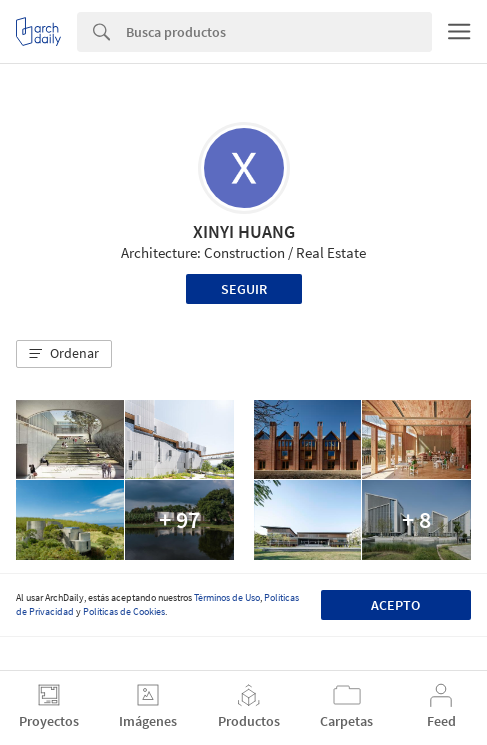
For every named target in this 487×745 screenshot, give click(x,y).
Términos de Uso (227, 597)
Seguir (244, 289)
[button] (64, 354)
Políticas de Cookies (124, 611)
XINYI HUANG (244, 231)
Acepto (395, 605)
